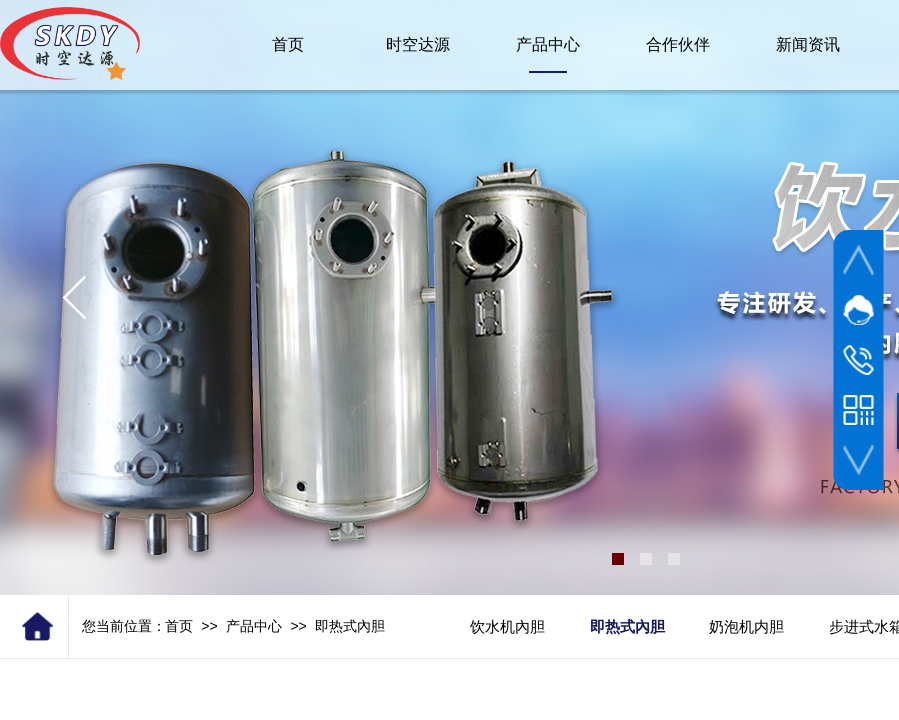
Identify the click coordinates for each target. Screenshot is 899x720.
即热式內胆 (350, 626)
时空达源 (418, 44)
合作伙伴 (678, 44)
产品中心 (254, 626)
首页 (179, 626)
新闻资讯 (808, 44)
